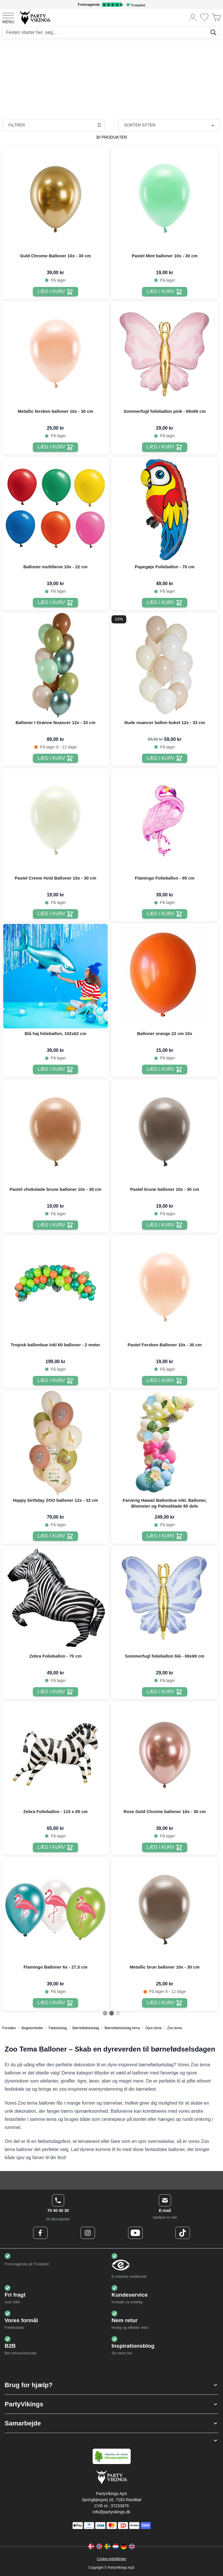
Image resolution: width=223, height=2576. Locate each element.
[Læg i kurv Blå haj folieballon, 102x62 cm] (55, 1069)
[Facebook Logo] (40, 2233)
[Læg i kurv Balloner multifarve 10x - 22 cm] (55, 602)
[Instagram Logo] (87, 2233)
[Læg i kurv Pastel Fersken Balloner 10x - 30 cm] (164, 1380)
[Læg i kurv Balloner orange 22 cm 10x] (164, 1069)
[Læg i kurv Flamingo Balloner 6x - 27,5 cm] (55, 2003)
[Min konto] (193, 17)
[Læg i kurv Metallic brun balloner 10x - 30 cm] (164, 2003)
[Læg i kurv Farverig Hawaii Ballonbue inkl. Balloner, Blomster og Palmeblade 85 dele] (164, 1536)
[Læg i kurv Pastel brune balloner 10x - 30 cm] (164, 1225)
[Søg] (213, 32)
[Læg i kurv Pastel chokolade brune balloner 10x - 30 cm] (55, 1225)
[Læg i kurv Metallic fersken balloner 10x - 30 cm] (55, 447)
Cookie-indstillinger (111, 2559)
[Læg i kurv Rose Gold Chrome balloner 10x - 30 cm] (164, 1847)
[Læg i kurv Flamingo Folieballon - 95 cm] (164, 914)
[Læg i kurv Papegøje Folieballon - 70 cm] (164, 602)
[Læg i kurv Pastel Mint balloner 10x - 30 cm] (164, 291)
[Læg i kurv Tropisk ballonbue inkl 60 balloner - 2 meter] (55, 1380)
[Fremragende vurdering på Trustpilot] (111, 4)
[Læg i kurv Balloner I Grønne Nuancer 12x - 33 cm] (55, 758)
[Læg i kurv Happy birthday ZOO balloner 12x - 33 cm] (55, 1536)
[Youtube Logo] (135, 2233)
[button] (111, 2385)
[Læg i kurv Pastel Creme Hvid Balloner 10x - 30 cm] (55, 914)
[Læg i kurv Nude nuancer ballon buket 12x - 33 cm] (164, 758)
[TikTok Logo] (182, 2233)
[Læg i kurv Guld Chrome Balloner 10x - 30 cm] (55, 291)
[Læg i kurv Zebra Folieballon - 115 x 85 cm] (55, 1847)
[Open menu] (8, 17)
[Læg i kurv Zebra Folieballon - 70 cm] (55, 1692)
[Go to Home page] (34, 17)
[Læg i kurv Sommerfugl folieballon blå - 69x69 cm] (164, 1692)
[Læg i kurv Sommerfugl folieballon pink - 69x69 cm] (164, 447)
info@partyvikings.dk (111, 2512)
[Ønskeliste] (204, 17)
